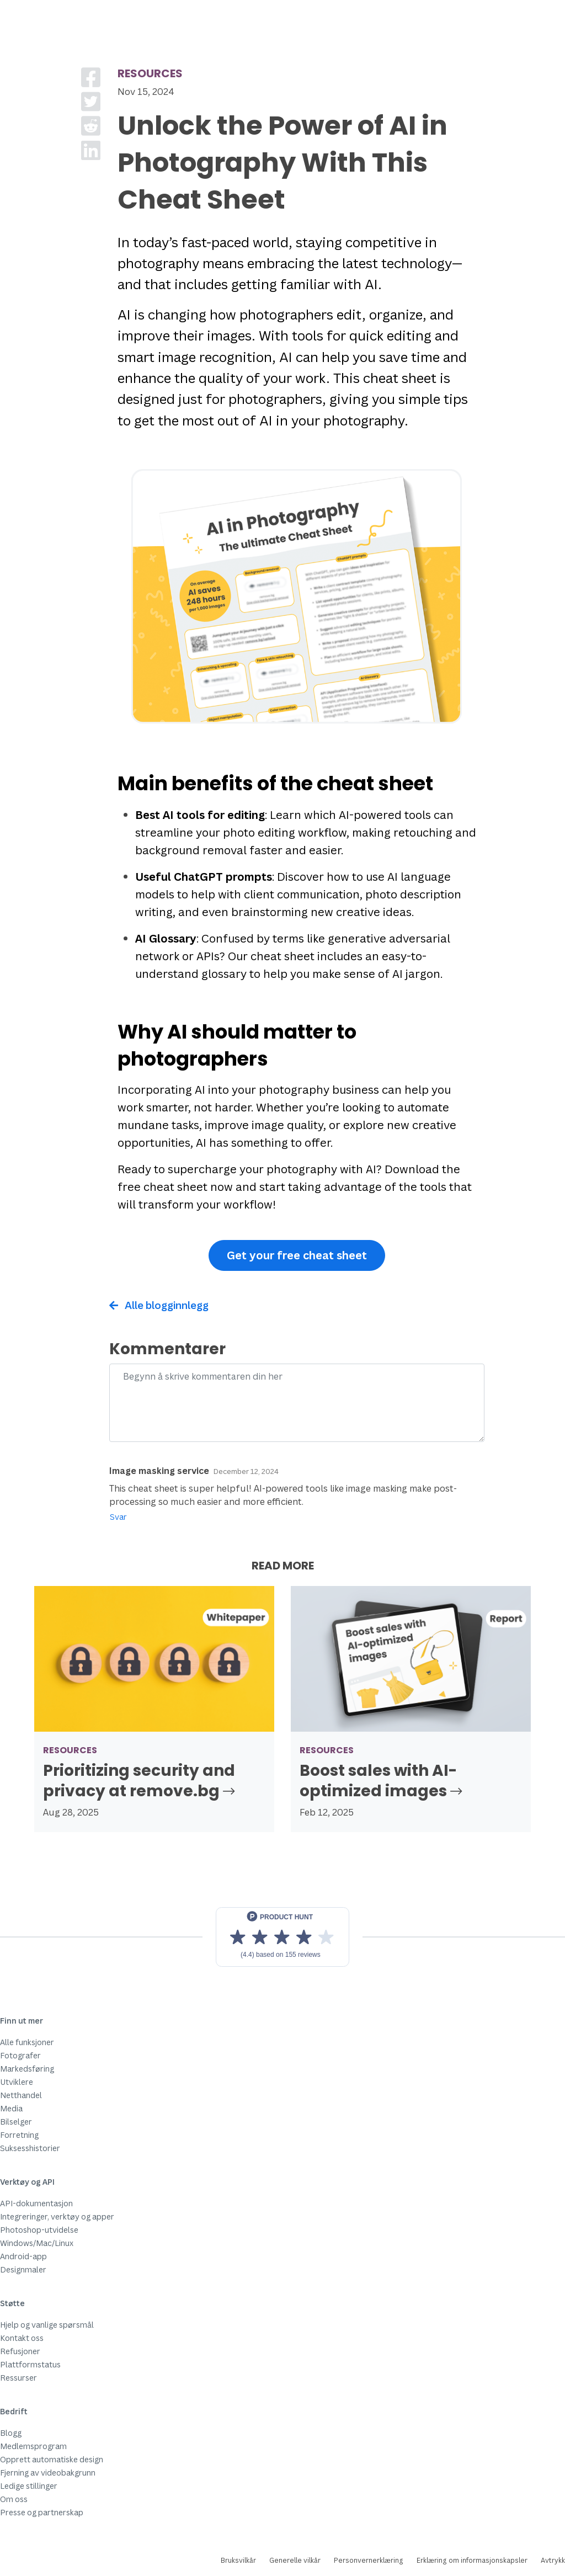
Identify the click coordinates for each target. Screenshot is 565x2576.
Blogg (11, 2433)
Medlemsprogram (33, 2446)
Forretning (19, 2135)
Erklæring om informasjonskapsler (472, 2560)
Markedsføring (27, 2068)
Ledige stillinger (28, 2486)
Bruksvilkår (238, 2560)
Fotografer (20, 2055)
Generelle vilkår (295, 2560)
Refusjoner (20, 2351)
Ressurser (18, 2377)
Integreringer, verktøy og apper (57, 2216)
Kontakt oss (22, 2338)
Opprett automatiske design (51, 2459)
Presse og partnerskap (41, 2512)
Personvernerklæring (368, 2560)
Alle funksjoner (27, 2042)
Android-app (23, 2256)
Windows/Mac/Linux (36, 2243)
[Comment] (296, 1403)
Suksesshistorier (30, 2148)
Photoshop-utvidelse (39, 2229)
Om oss (14, 2499)
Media (11, 2108)
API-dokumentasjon (36, 2203)
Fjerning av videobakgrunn (47, 2472)
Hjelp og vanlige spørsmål (47, 2324)
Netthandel (21, 2095)
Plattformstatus (30, 2364)
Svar (118, 1516)
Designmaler (23, 2269)
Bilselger (16, 2121)
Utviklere (16, 2082)
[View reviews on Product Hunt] (282, 1937)
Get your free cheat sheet (297, 1255)
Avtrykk (553, 2560)
